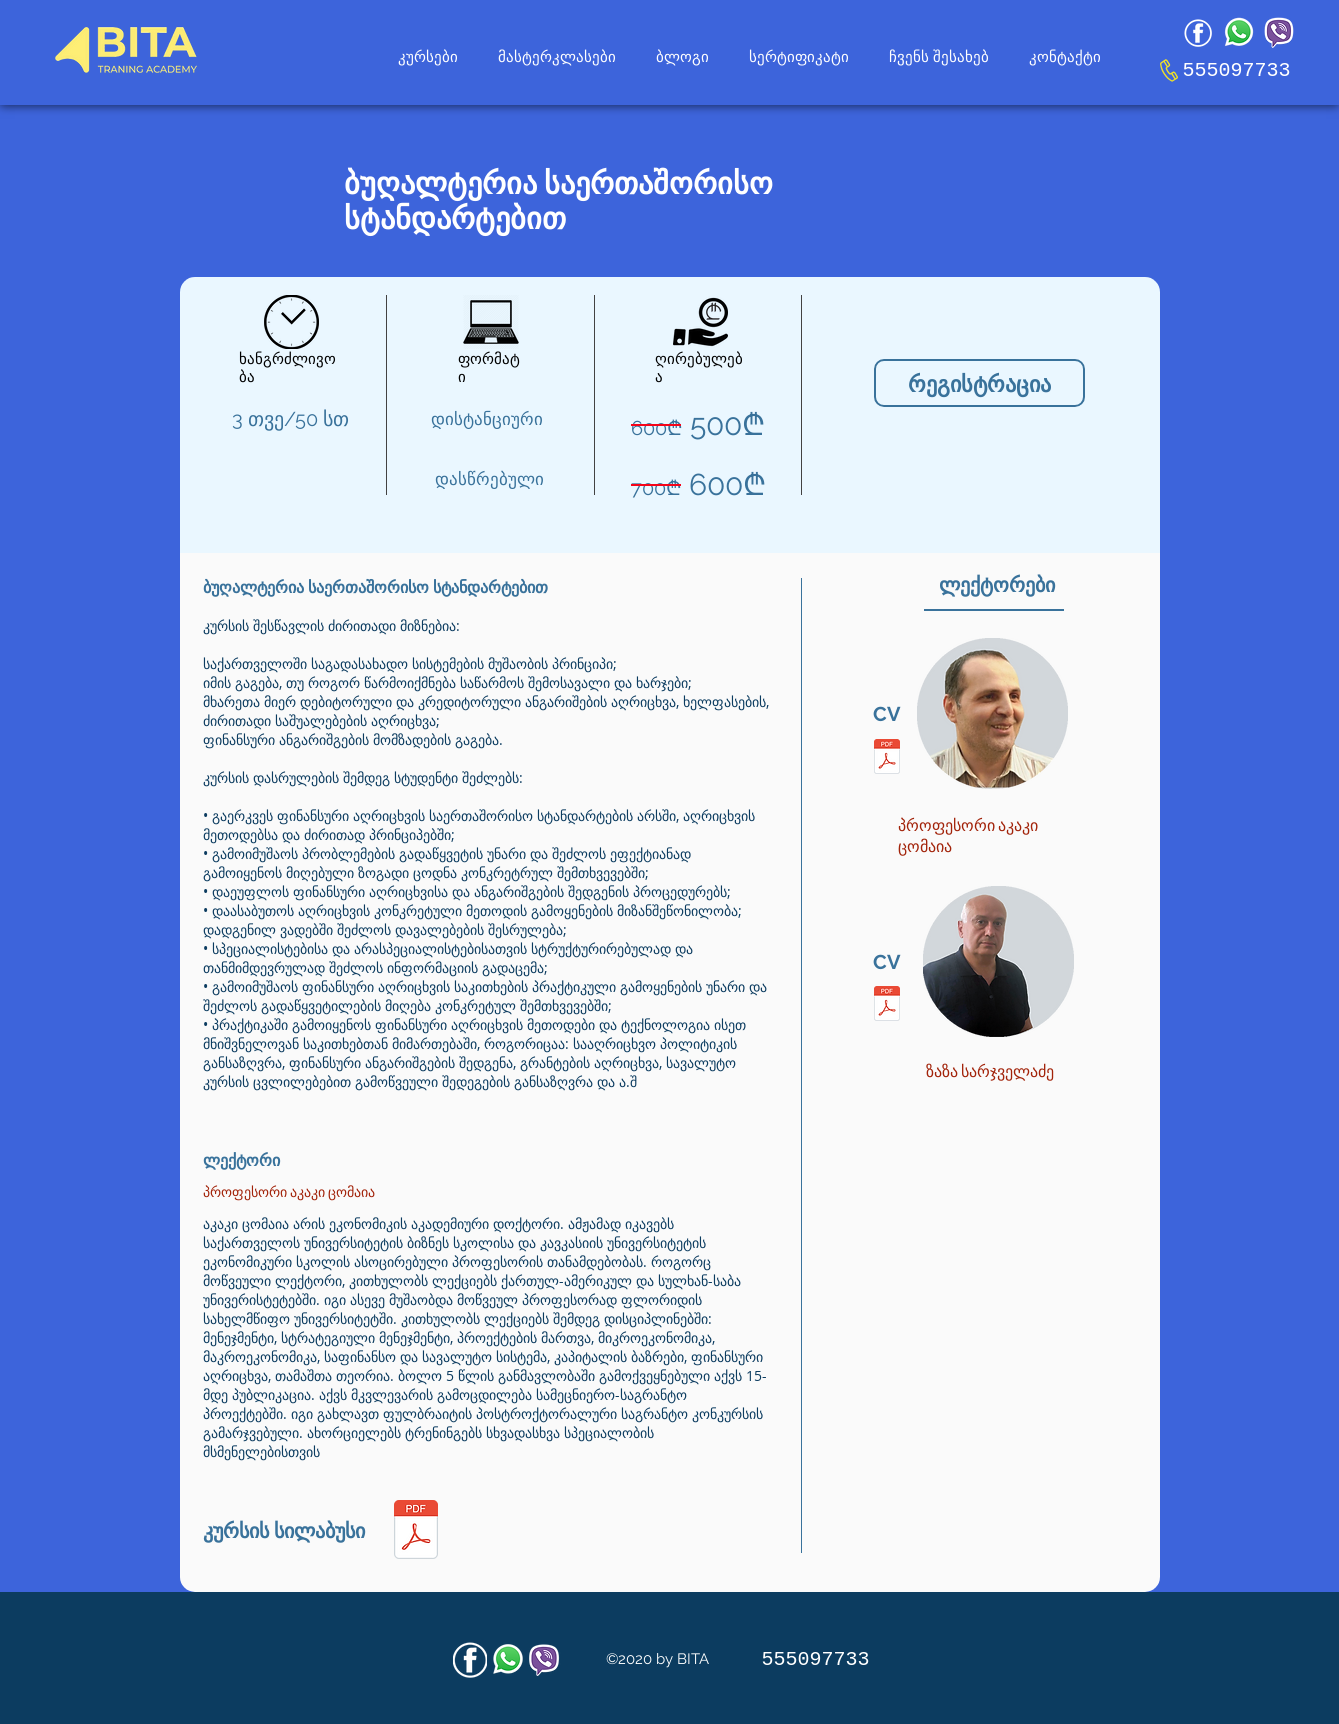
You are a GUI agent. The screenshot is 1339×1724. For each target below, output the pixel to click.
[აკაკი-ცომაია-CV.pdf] (887, 759)
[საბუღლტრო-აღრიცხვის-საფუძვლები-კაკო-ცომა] (416, 1532)
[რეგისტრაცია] (979, 383)
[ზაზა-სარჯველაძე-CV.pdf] (887, 1006)
